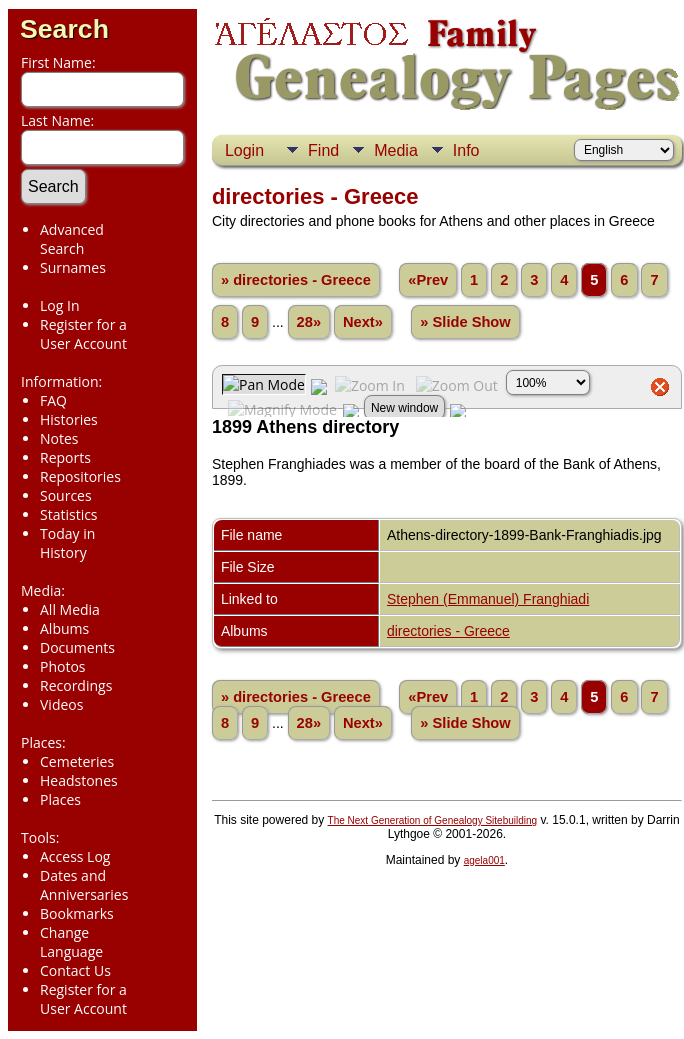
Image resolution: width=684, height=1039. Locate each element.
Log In (59, 305)
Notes (59, 438)
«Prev (428, 280)
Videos (61, 704)
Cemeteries (77, 761)
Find (323, 150)
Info (466, 150)
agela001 (484, 860)
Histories (69, 419)
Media (396, 150)
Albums (64, 628)
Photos (63, 666)
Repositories (80, 476)
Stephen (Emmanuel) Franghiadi (488, 599)
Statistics (69, 514)
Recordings (76, 685)
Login (244, 150)
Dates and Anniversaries (84, 885)
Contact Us (75, 970)
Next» (363, 322)
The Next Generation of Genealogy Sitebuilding (433, 820)
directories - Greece (448, 631)
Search (64, 29)
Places (60, 799)
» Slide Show (465, 322)
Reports (65, 457)
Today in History (67, 543)
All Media (70, 609)
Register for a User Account (83, 334)
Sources (66, 495)
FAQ (53, 400)
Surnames (73, 267)
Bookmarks (77, 913)
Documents (77, 647)
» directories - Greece (296, 280)
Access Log (75, 856)
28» (309, 322)
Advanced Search (72, 239)
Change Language (71, 942)
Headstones (79, 780)
